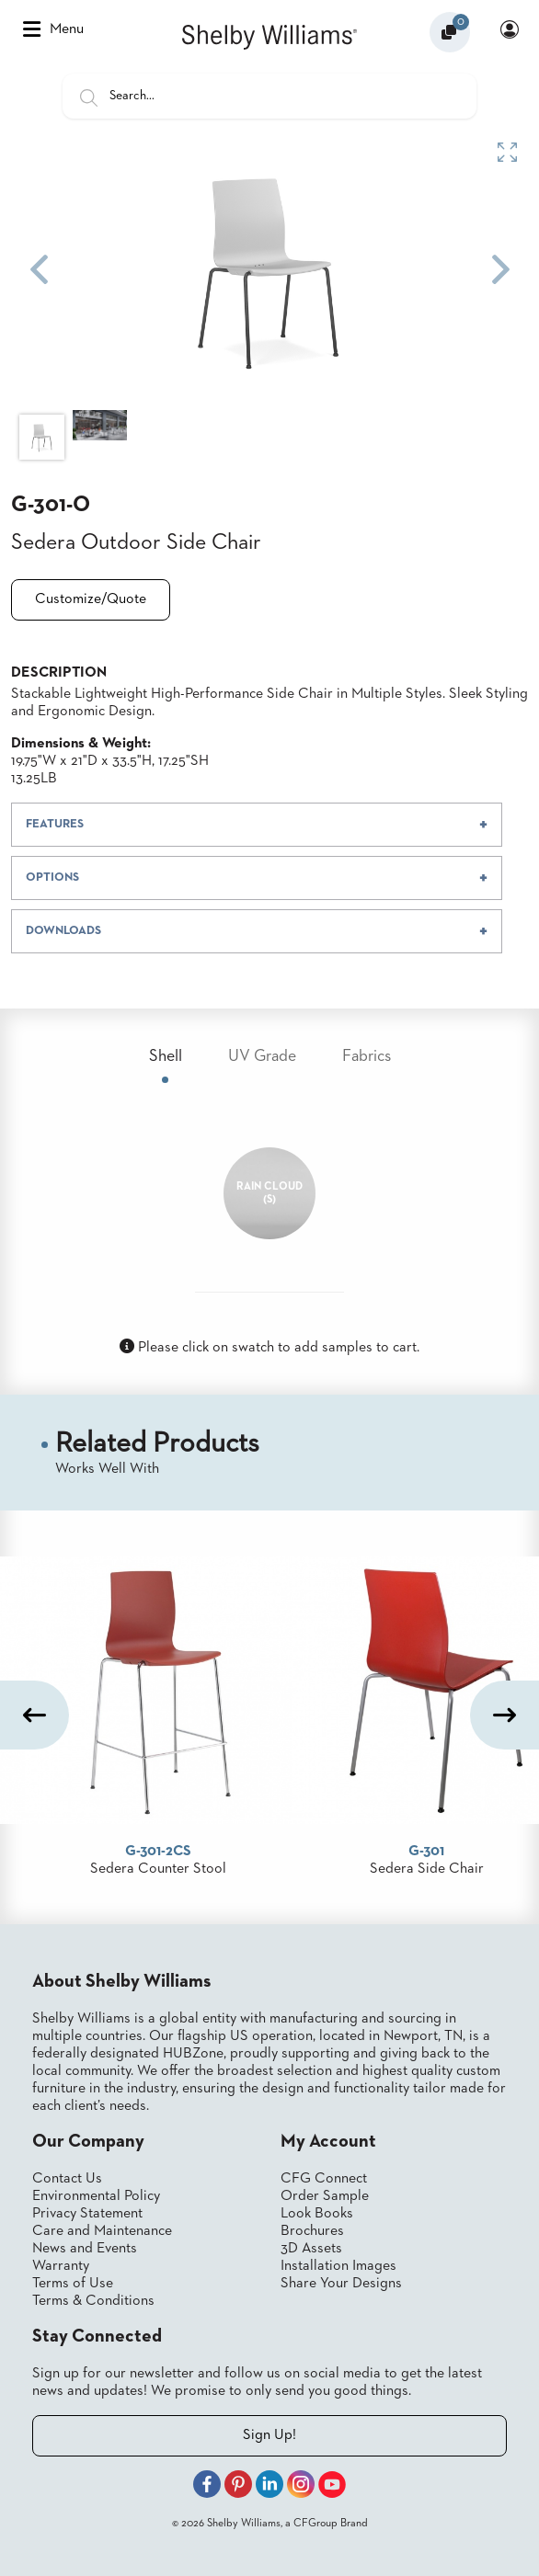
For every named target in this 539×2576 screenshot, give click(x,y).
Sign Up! (269, 2435)
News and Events (84, 2248)
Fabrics (366, 1056)
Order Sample (325, 2196)
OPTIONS (52, 877)
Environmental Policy (96, 2196)
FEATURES (55, 824)
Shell (165, 1056)
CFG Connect (324, 2178)
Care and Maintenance (102, 2231)
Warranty (60, 2266)
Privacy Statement (87, 2213)
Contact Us (67, 2178)
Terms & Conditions (93, 2301)
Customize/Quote (90, 599)
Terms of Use (72, 2283)
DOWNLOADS (63, 931)
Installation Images (338, 2266)
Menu (53, 29)
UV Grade (262, 1056)
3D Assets (311, 2248)
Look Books (317, 2213)
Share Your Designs (341, 2283)
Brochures (312, 2231)
